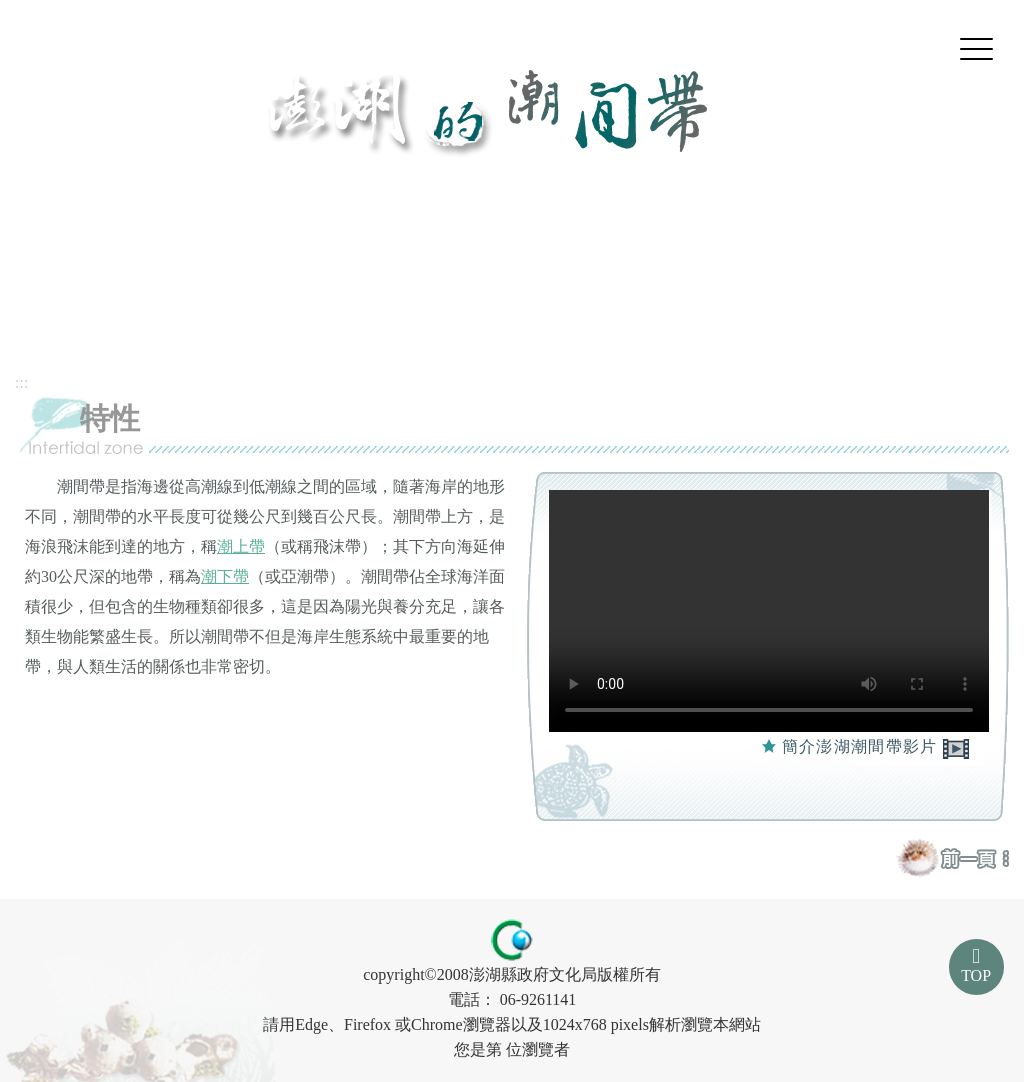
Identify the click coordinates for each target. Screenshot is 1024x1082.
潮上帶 (241, 546)
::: (21, 382)
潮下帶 (225, 576)
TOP (976, 975)
